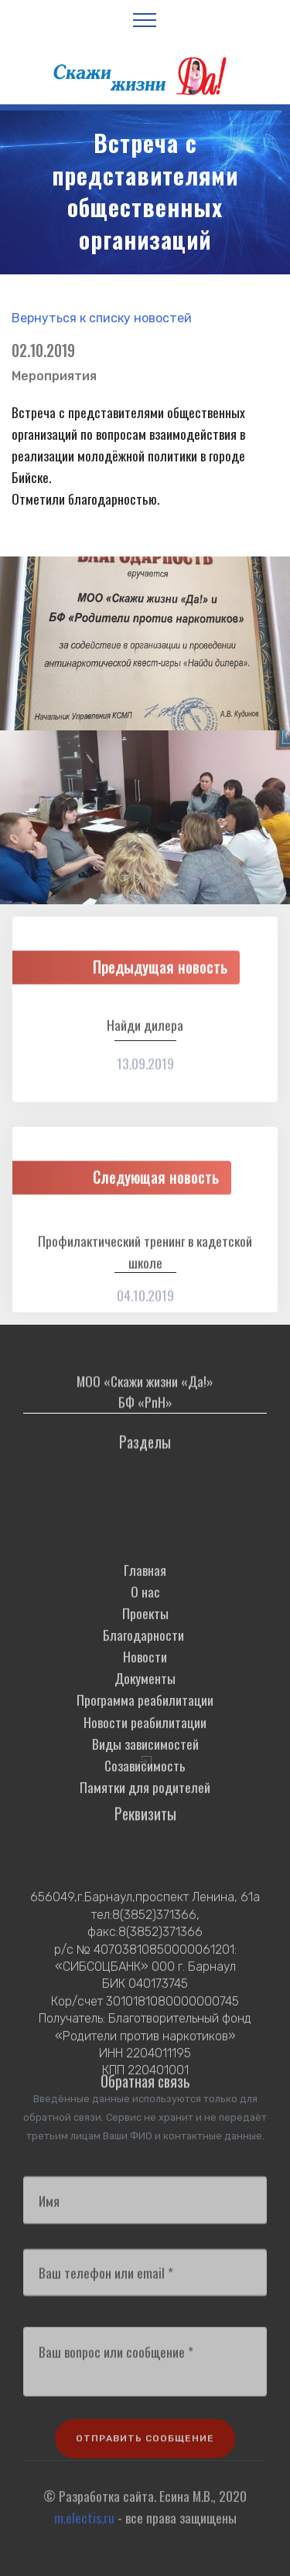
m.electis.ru (84, 2526)
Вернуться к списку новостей (102, 318)
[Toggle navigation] (145, 19)
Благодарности (145, 1695)
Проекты (145, 1673)
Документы (145, 1738)
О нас (145, 1652)
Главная (145, 1630)
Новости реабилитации (145, 1782)
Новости (145, 1717)
